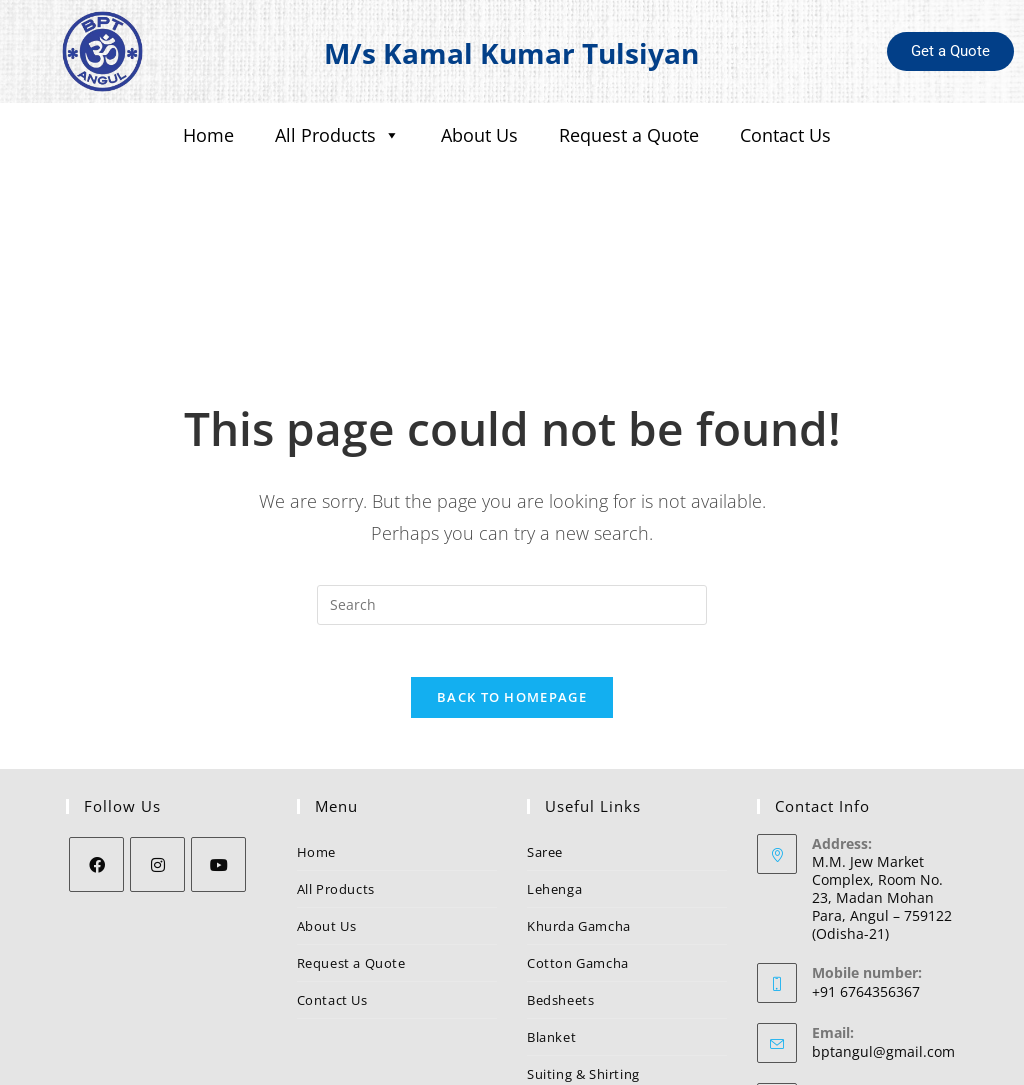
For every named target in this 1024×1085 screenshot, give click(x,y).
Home (208, 135)
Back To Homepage (512, 579)
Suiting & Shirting (583, 956)
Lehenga (554, 771)
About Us (479, 135)
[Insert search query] (512, 478)
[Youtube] (218, 746)
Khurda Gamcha (579, 808)
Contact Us (785, 135)
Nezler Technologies (690, 1062)
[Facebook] (96, 746)
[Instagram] (157, 746)
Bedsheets (560, 882)
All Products (337, 135)
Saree (545, 734)
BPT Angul (846, 993)
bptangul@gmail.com (883, 933)
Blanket (551, 919)
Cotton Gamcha (578, 845)
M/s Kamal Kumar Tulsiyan (512, 51)
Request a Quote (629, 135)
